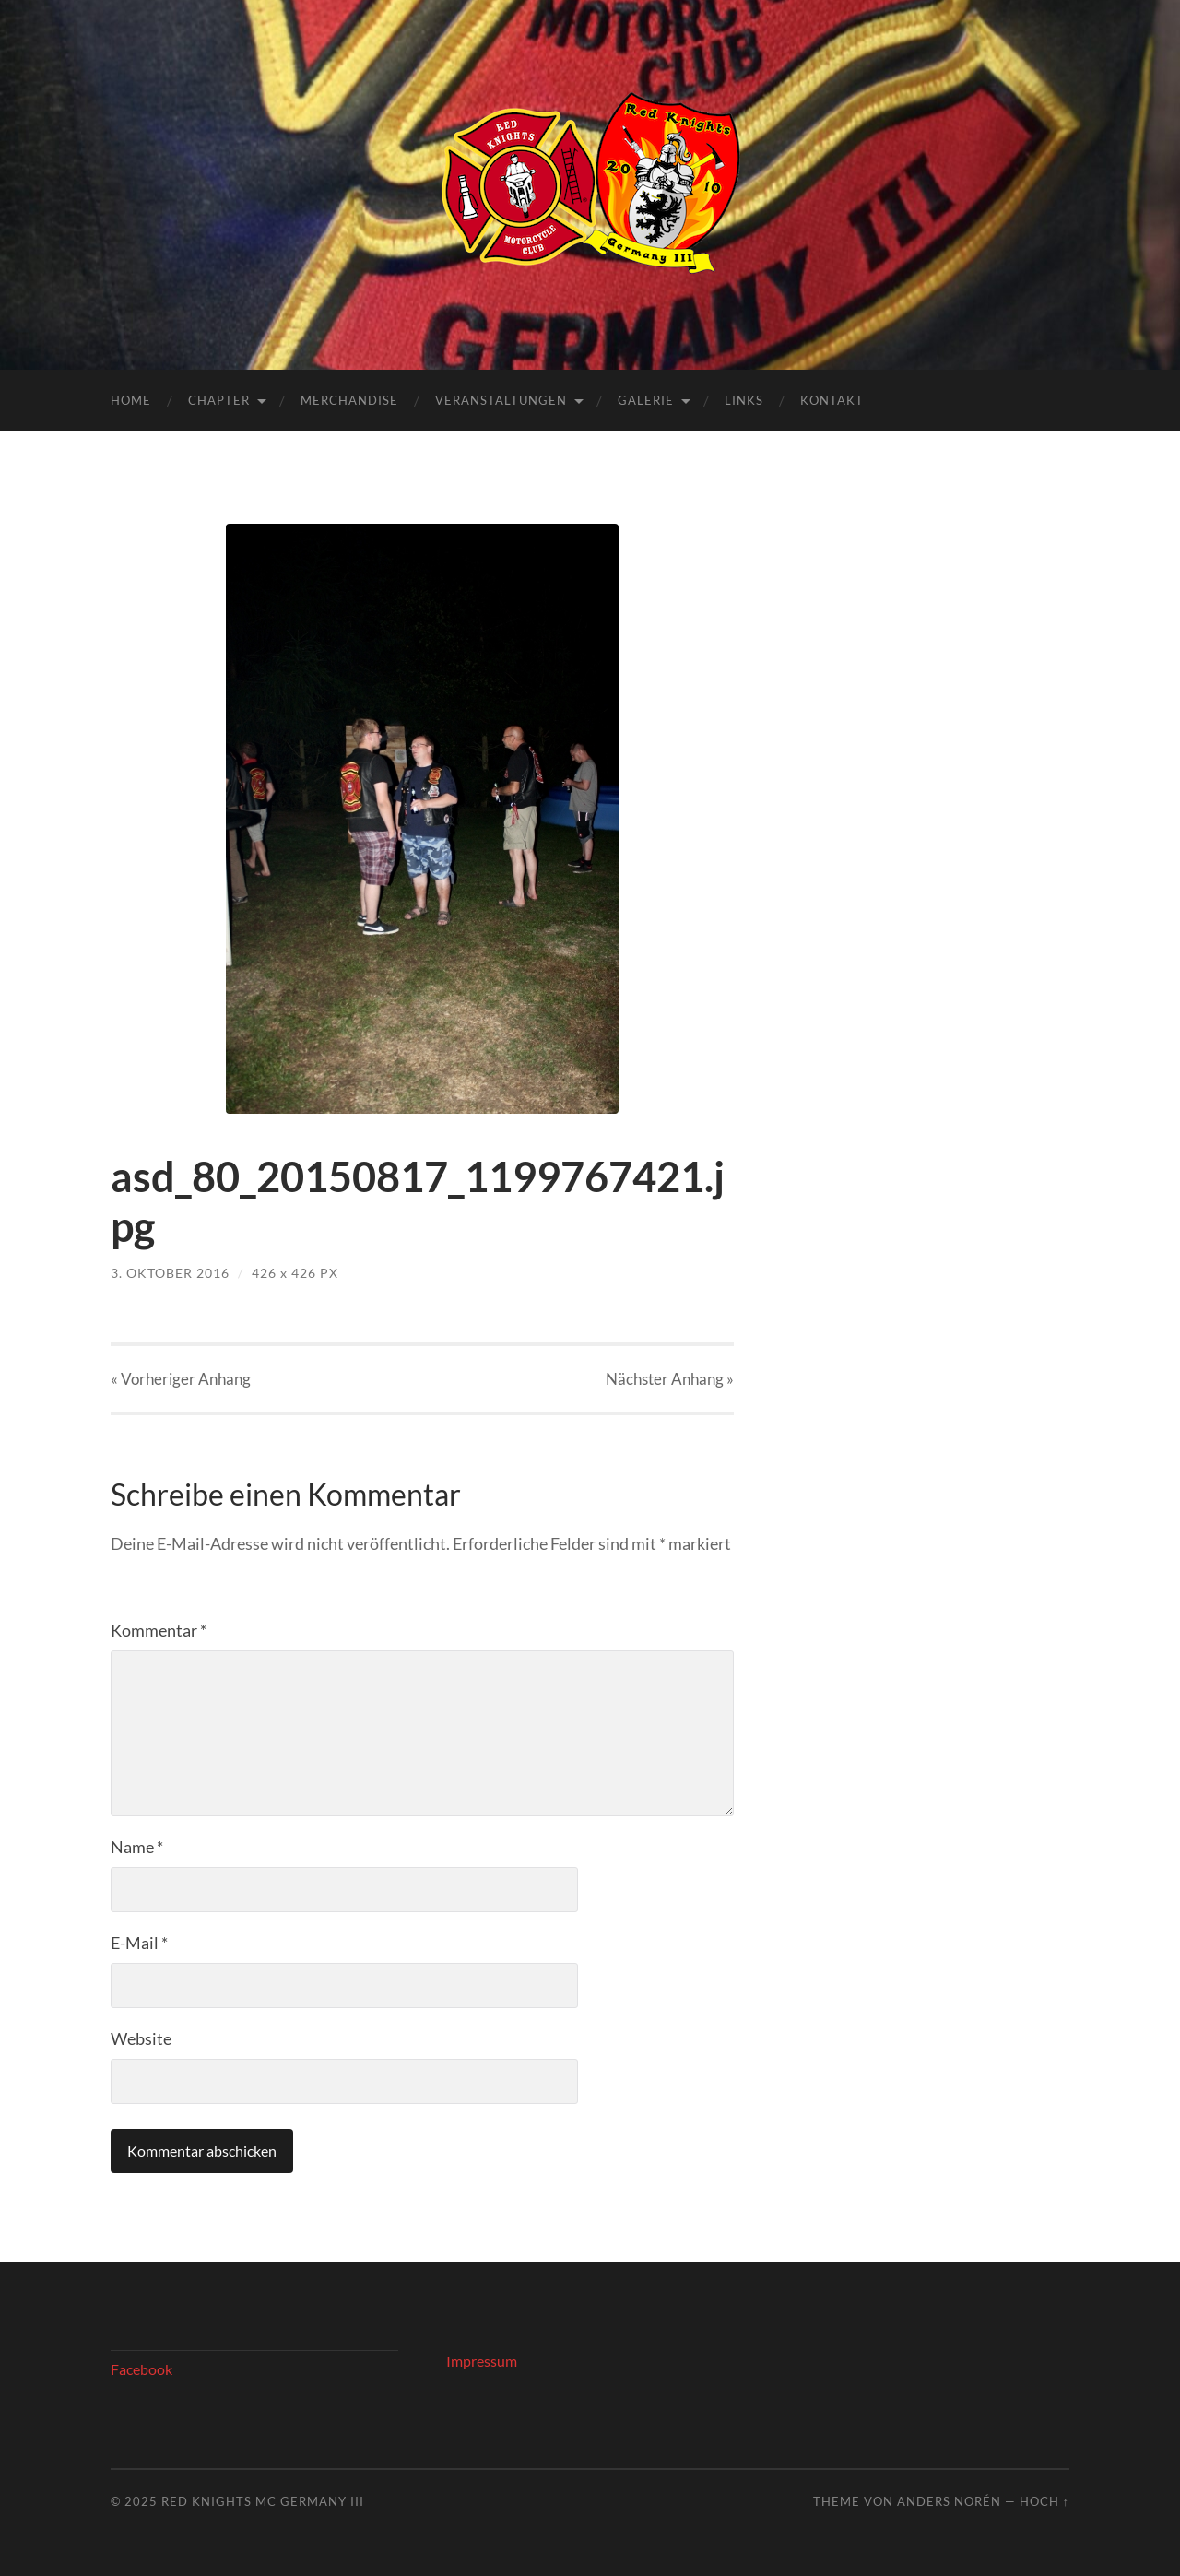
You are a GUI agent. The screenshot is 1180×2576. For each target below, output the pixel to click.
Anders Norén (949, 2501)
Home (131, 400)
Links (744, 400)
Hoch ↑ (1044, 2501)
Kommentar (158, 1630)
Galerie (646, 400)
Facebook (141, 2369)
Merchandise (349, 400)
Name (137, 1847)
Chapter (219, 400)
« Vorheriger (181, 1378)
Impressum (481, 2360)
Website (141, 2038)
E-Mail (139, 1942)
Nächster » (670, 1378)
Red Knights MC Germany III (262, 2501)
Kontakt (832, 400)
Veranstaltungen (501, 400)
